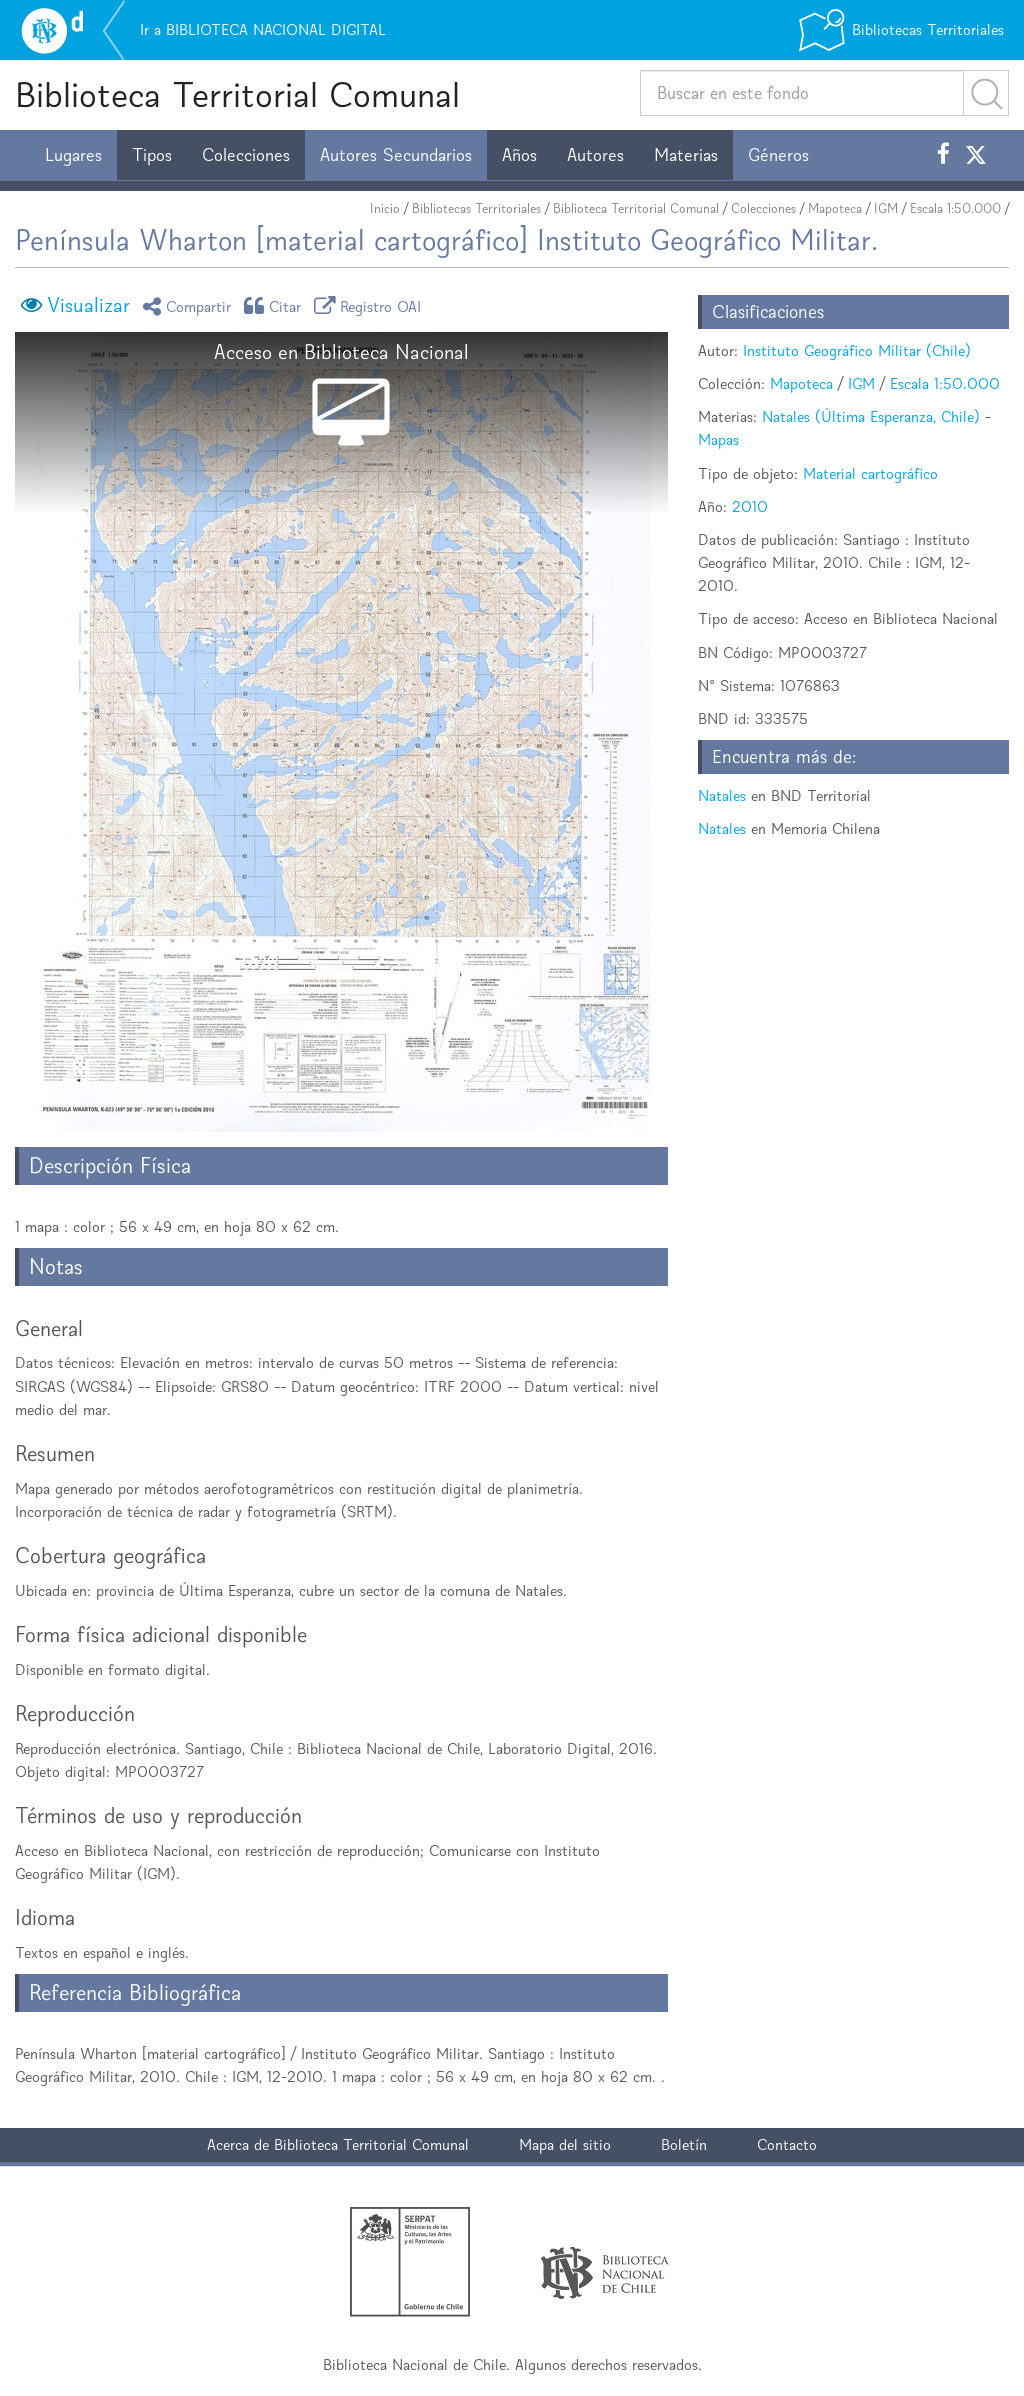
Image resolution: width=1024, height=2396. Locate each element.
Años (519, 155)
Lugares (73, 155)
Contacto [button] (787, 2144)
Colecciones (246, 155)
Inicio (385, 208)
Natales (722, 795)
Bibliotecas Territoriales (476, 208)
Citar (276, 305)
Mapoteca (835, 208)
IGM (886, 208)
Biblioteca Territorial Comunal (237, 94)
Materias (686, 155)
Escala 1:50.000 (955, 208)
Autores (595, 155)
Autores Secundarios (396, 155)
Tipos (152, 155)
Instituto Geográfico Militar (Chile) (857, 350)
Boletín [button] (684, 2144)
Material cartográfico (870, 473)
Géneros (778, 155)
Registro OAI (371, 305)
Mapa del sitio (565, 2144)
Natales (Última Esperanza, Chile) (871, 416)
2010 (750, 506)
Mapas (718, 439)
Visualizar (88, 305)
